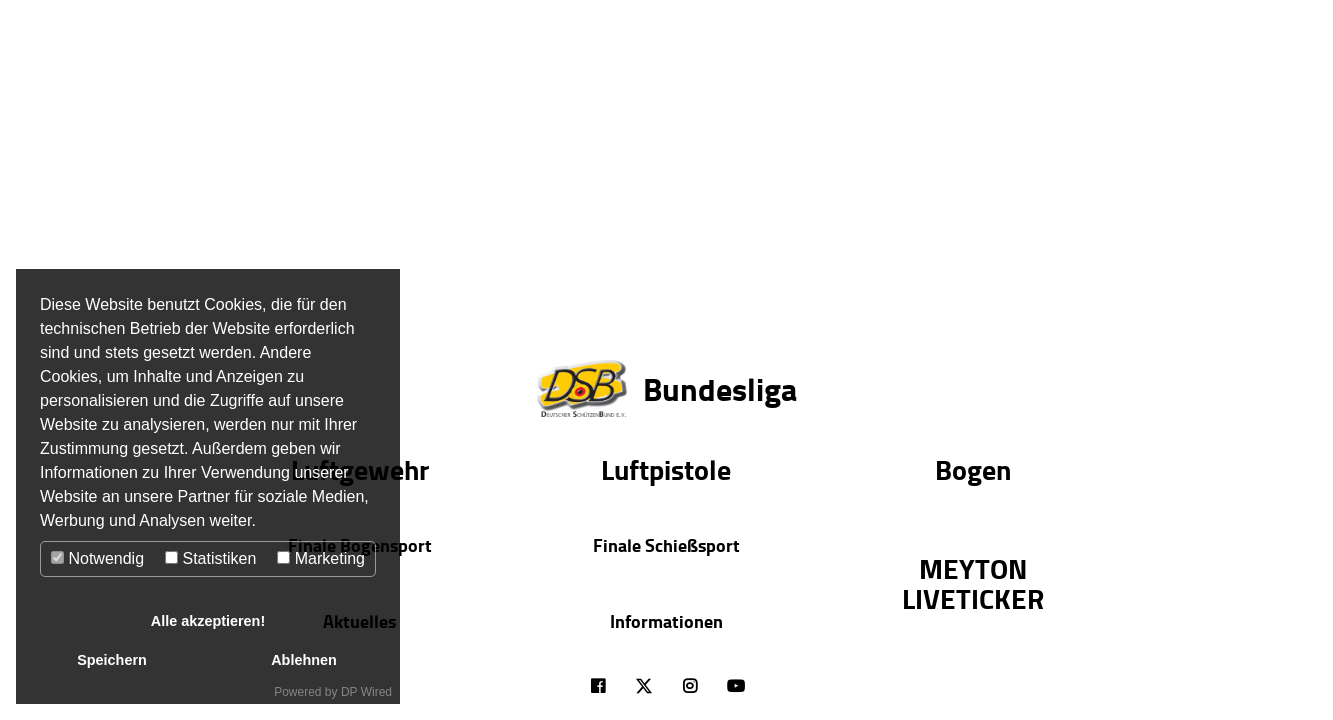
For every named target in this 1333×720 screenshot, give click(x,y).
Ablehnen (304, 660)
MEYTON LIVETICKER (973, 583)
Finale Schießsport (666, 545)
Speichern (112, 660)
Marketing (321, 558)
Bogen (973, 469)
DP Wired (366, 692)
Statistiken (210, 558)
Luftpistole (666, 469)
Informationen (666, 621)
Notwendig (97, 558)
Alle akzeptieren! (208, 621)
